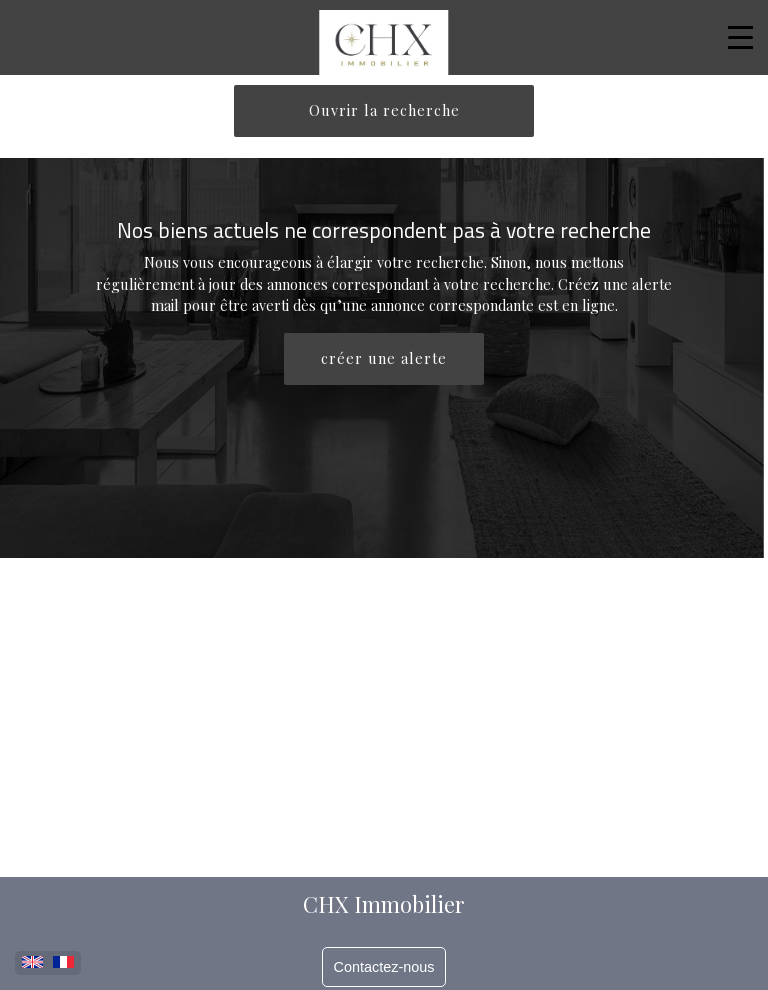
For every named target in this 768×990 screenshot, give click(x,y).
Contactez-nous (384, 967)
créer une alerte (384, 358)
